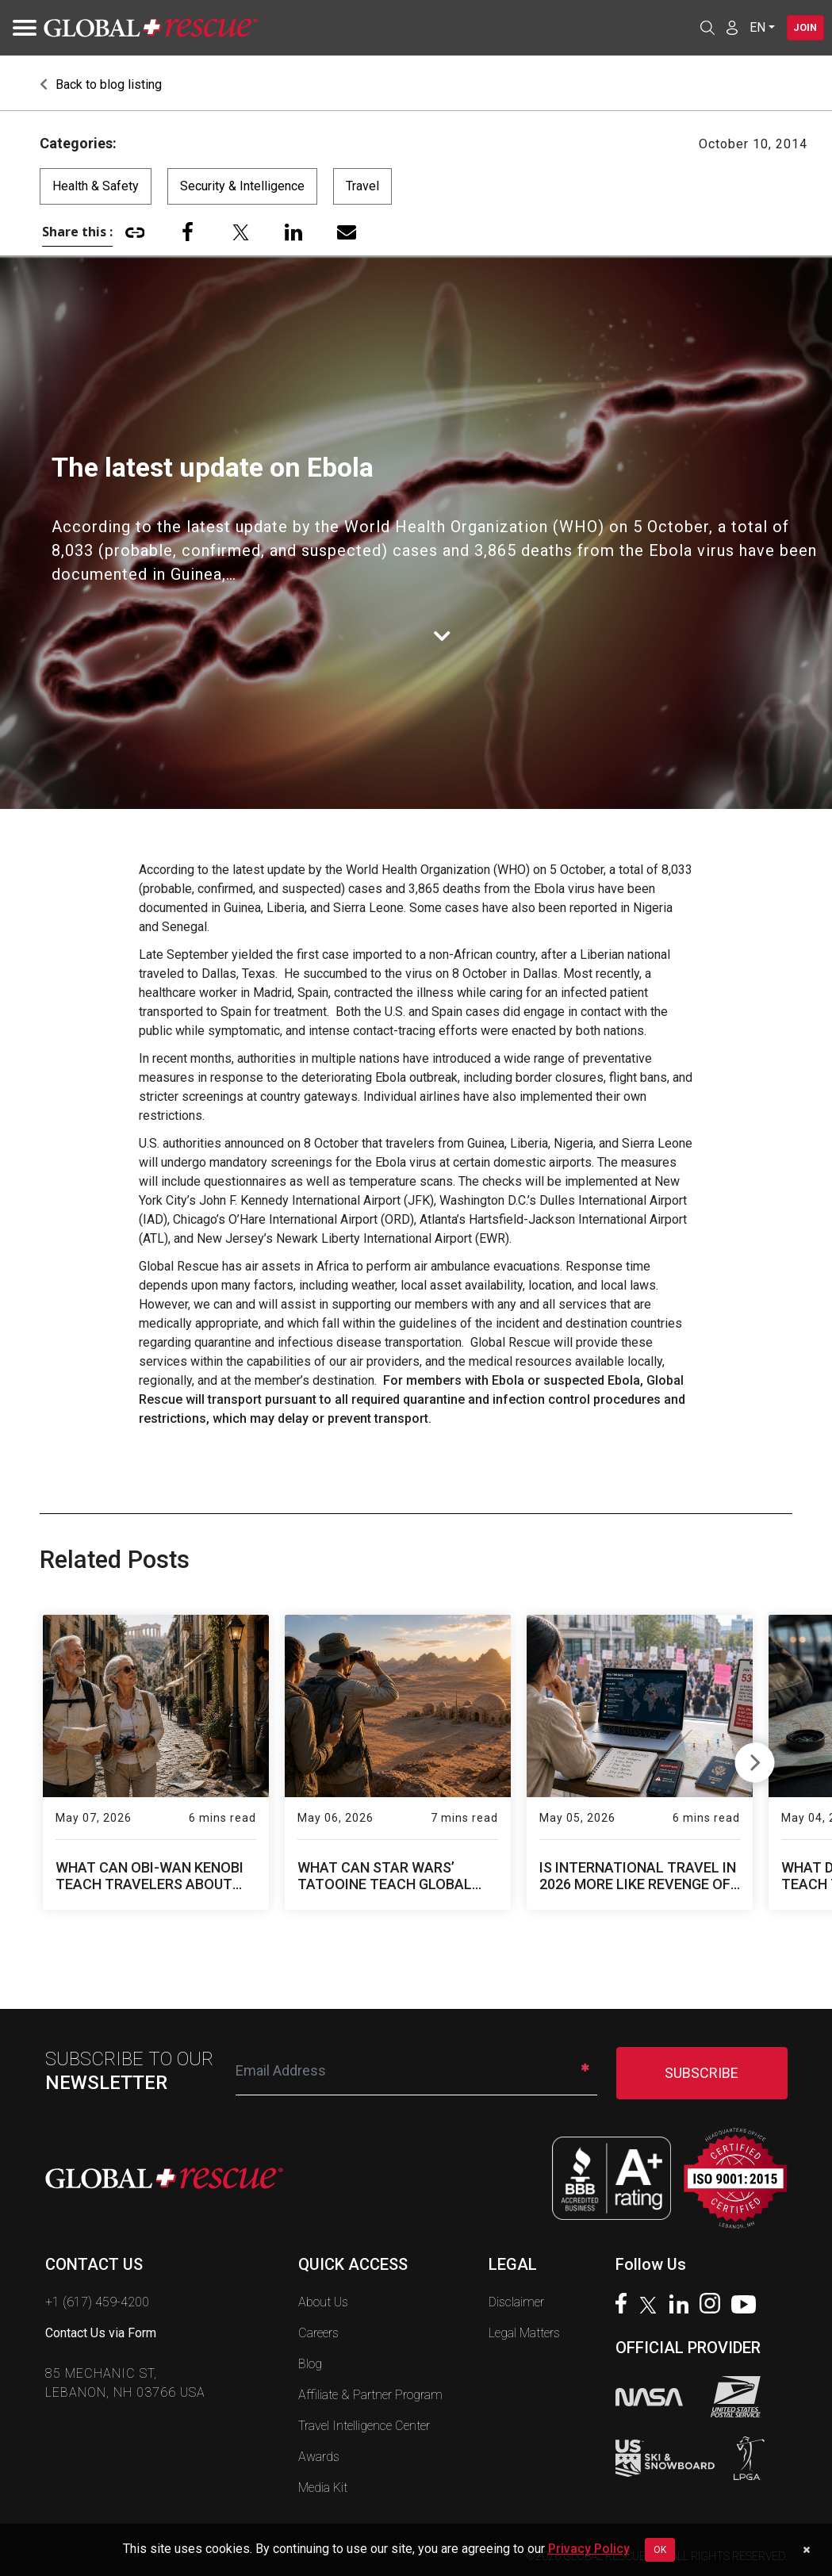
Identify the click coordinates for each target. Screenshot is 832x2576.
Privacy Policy (589, 2548)
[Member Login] (718, 26)
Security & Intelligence (242, 186)
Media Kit (322, 2487)
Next (754, 1759)
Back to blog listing (101, 84)
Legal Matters (524, 2332)
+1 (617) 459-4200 (97, 2302)
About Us (323, 2302)
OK (660, 2549)
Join (798, 27)
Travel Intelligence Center (364, 2425)
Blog (310, 2363)
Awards (318, 2456)
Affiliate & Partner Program (370, 2394)
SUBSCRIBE (701, 2072)
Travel (362, 186)
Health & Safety (95, 186)
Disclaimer (516, 2302)
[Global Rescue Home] (151, 28)
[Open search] (694, 28)
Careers (318, 2332)
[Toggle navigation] (20, 28)
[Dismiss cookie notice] (806, 2550)
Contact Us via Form (100, 2332)
